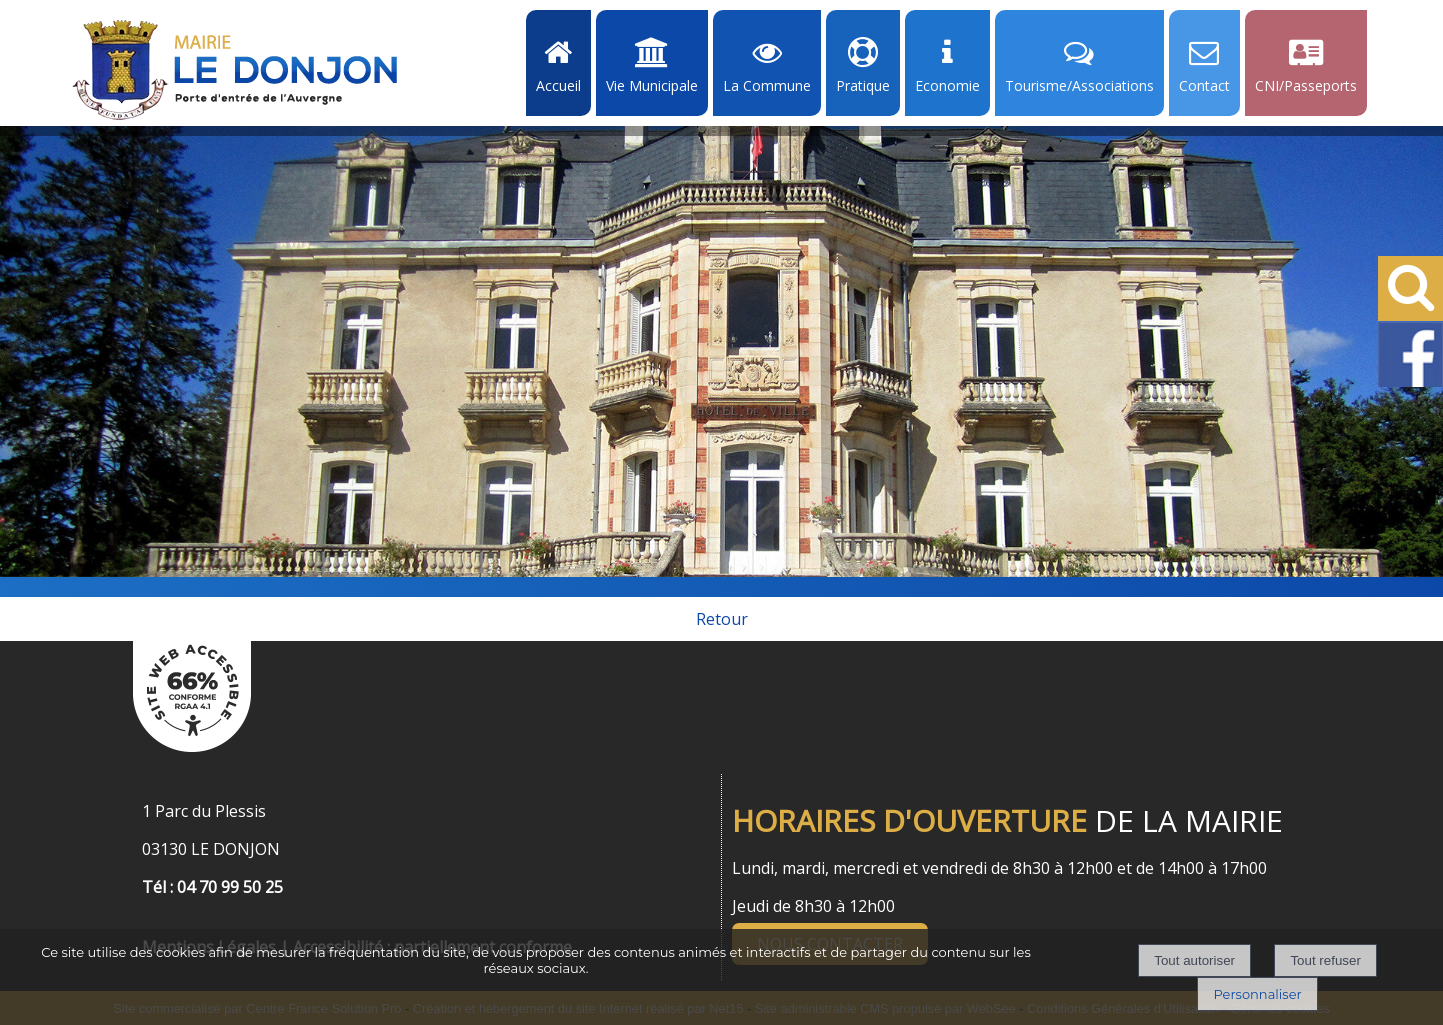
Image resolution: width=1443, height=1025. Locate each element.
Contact (1204, 85)
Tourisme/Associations (1079, 85)
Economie (947, 85)
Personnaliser (1257, 994)
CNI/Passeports (1306, 85)
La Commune (767, 85)
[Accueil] (235, 70)
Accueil (558, 85)
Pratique (863, 85)
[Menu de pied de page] (162, 925)
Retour (722, 619)
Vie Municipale (652, 85)
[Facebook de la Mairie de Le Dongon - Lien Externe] (1410, 383)
